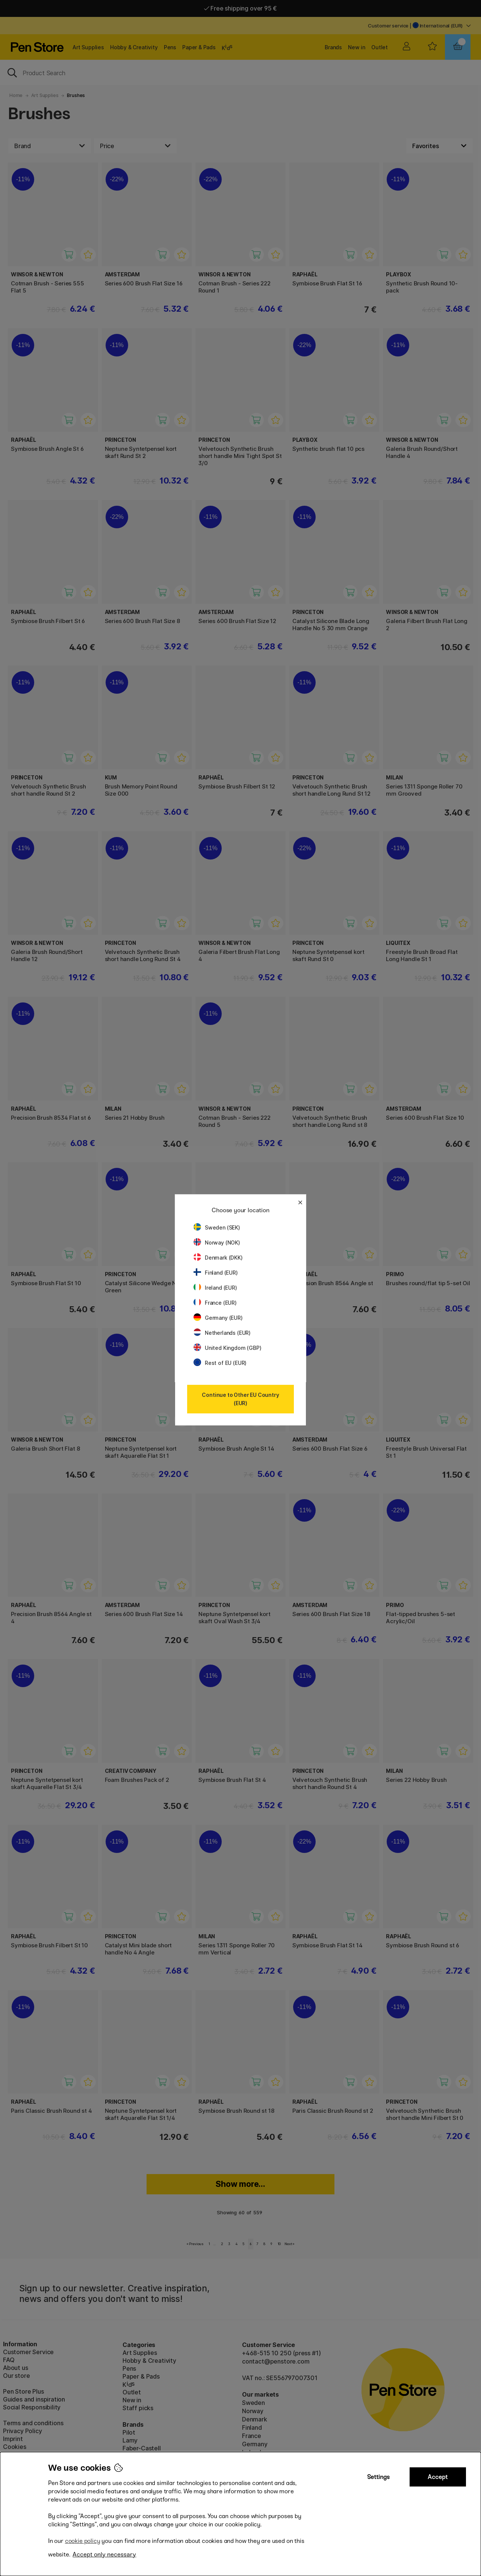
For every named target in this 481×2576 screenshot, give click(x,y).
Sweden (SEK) (217, 1227)
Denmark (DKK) (218, 1257)
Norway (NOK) (217, 1242)
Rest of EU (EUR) (220, 1363)
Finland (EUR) (216, 1272)
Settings (378, 2476)
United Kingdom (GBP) (227, 1348)
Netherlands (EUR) (222, 1333)
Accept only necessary (104, 2554)
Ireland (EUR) (215, 1287)
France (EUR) (215, 1302)
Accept (438, 2476)
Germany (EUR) (218, 1318)
